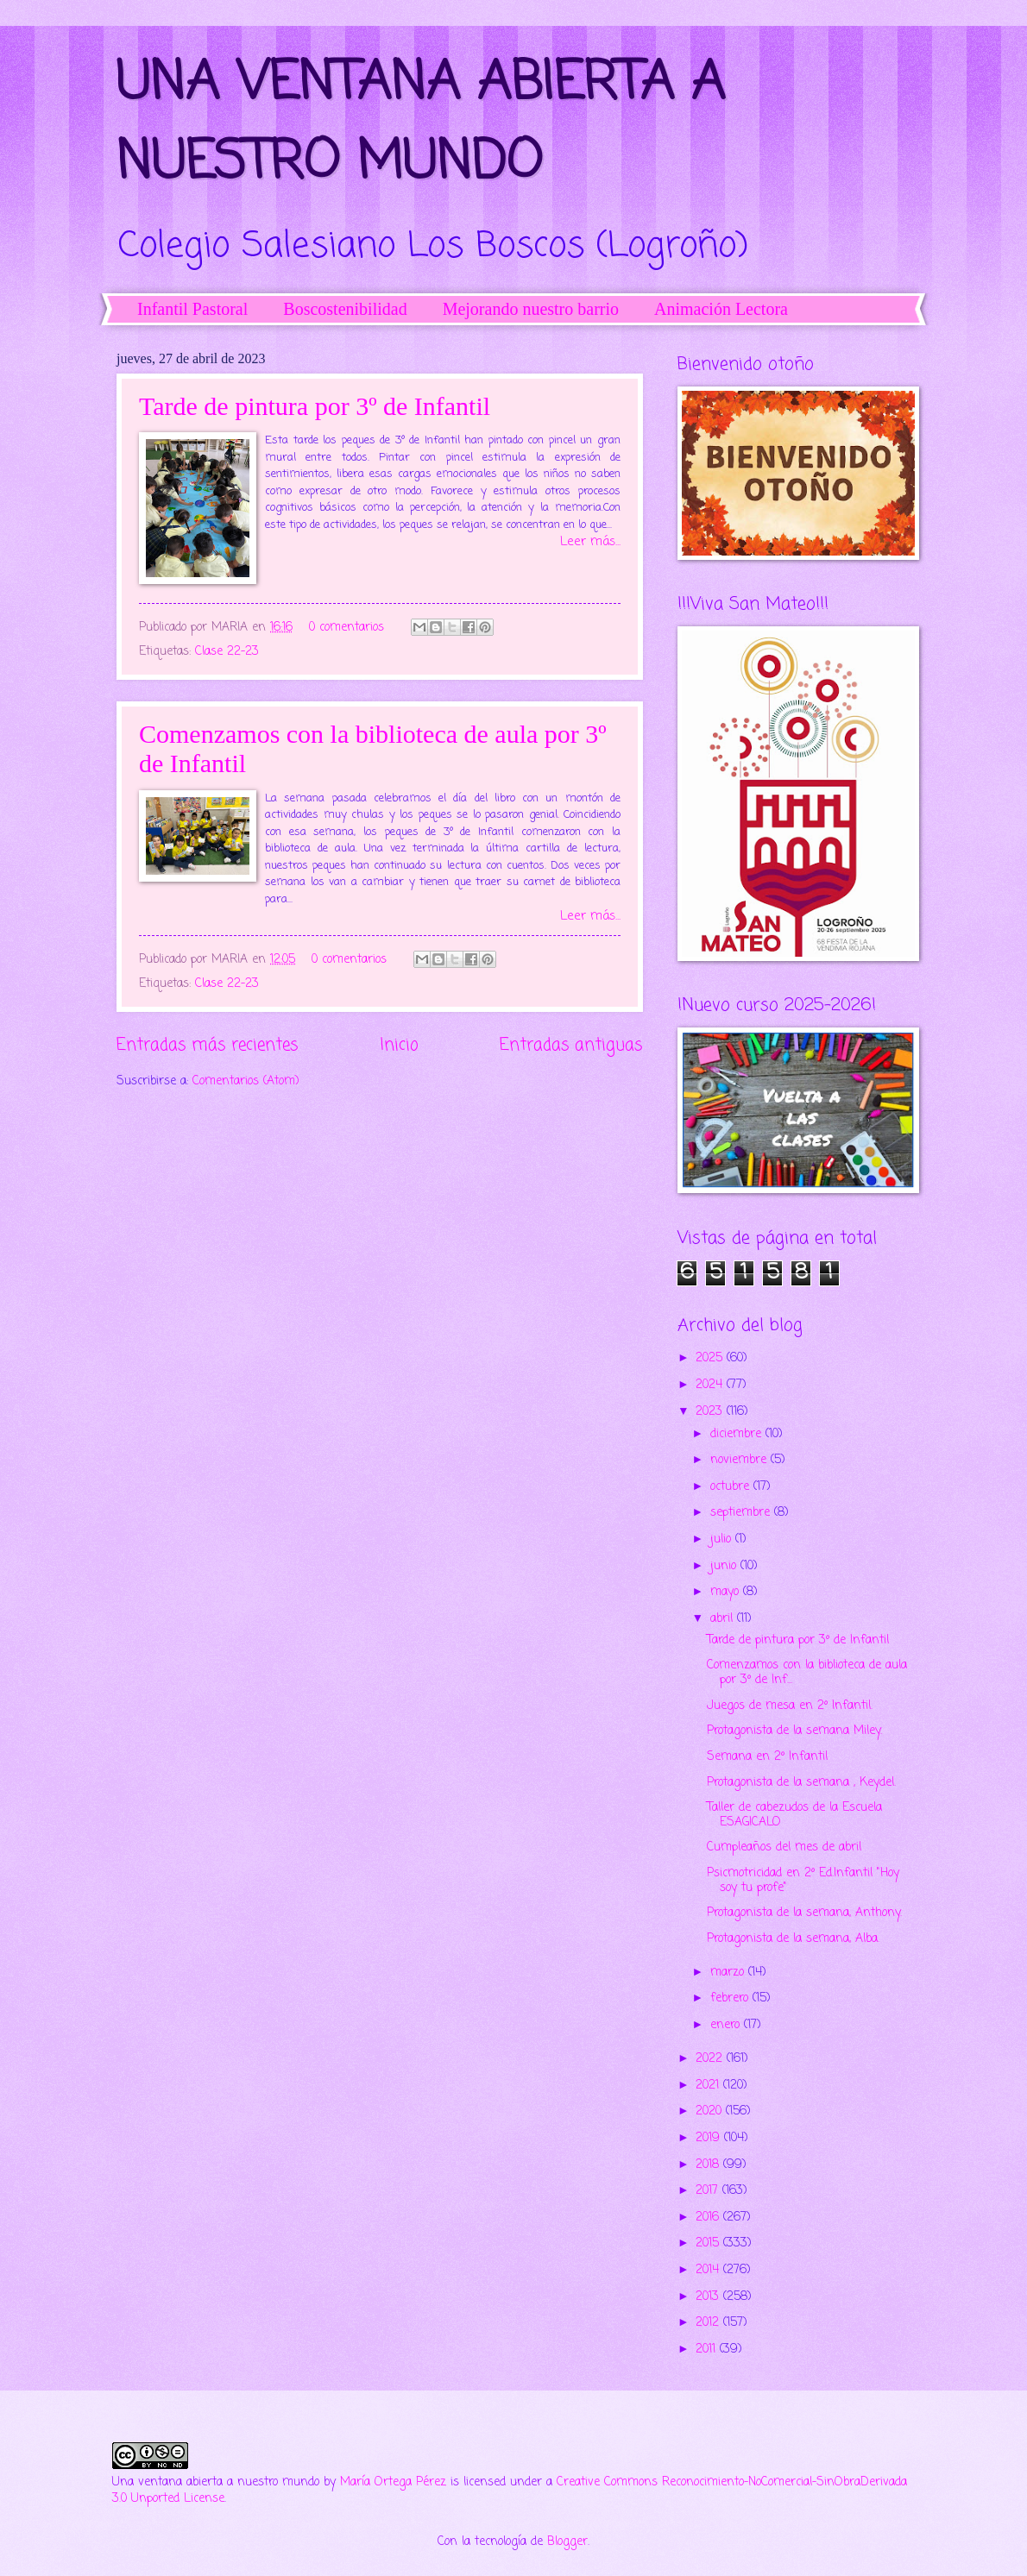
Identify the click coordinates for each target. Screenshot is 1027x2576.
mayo (726, 1592)
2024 (711, 1385)
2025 (711, 1358)
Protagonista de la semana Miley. (794, 1731)
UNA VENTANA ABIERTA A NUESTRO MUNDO (421, 124)
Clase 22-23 (227, 652)
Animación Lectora (721, 308)
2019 (710, 2138)
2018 (709, 2165)
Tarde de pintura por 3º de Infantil (314, 406)
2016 (709, 2217)
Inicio (399, 1045)
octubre (731, 1487)
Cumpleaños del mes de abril (784, 1847)
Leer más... (590, 541)
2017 (709, 2191)
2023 (711, 1412)
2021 (709, 2086)
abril (723, 1619)
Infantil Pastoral (192, 308)
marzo (729, 1972)
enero (727, 2025)
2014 (709, 2270)
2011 (708, 2349)
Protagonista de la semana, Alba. (793, 1939)
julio (722, 1539)
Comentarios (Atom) (245, 1081)
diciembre (738, 1434)
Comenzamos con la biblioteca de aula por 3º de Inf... (807, 1672)
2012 (709, 2323)
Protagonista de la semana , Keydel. (801, 1783)
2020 (711, 2111)
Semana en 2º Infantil (767, 1757)
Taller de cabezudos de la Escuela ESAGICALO (794, 1815)
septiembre (742, 1513)
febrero (731, 1998)
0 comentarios (346, 628)
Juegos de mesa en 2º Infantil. (790, 1706)
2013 (709, 2297)
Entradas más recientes (208, 1045)
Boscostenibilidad (344, 308)
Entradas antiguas (571, 1045)
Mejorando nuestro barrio (531, 308)
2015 (709, 2243)
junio (725, 1566)
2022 (711, 2059)
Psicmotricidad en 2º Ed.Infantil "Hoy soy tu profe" (803, 1880)
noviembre (740, 1460)
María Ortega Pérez (393, 2482)
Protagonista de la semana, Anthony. (804, 1913)
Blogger (567, 2542)
